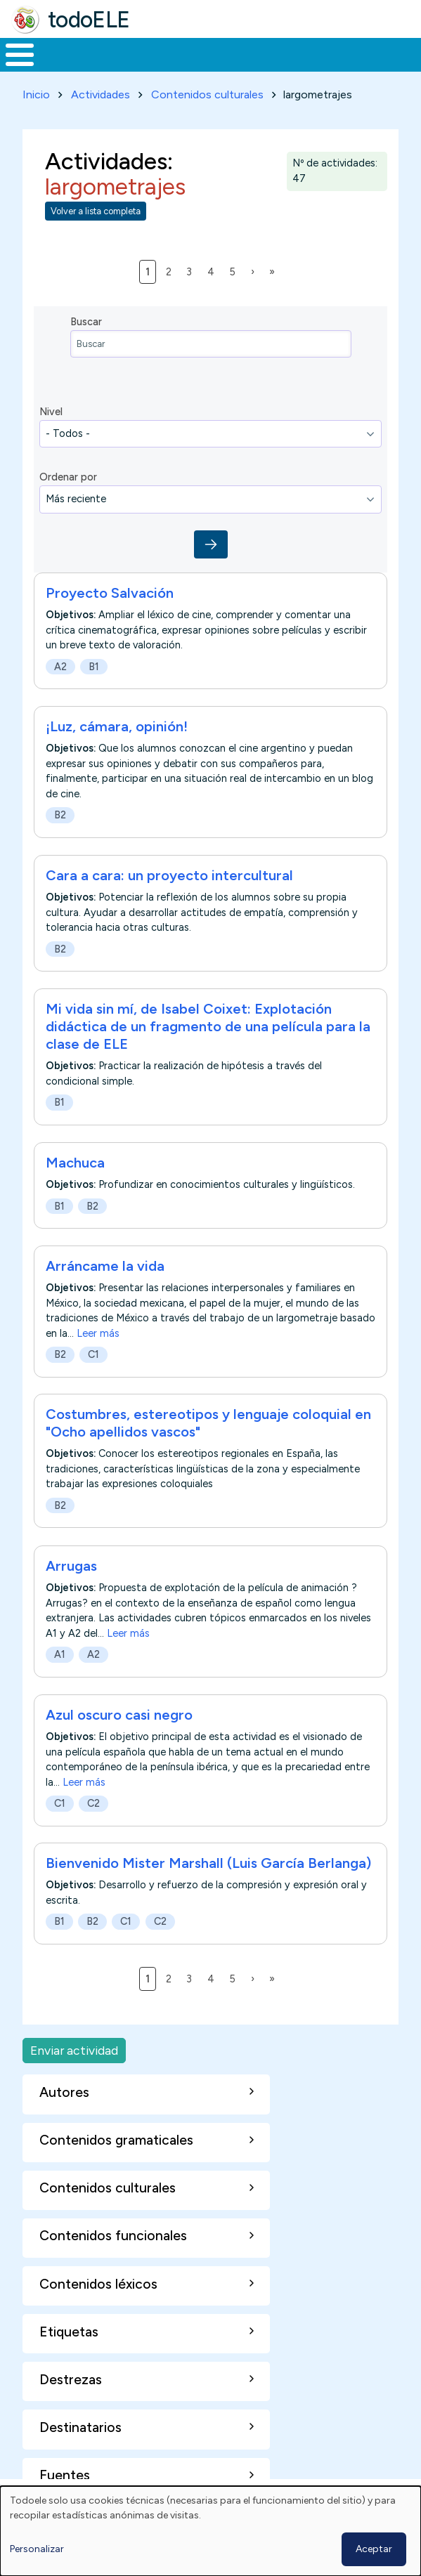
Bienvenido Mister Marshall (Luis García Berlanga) (208, 1863)
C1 (93, 1354)
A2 (60, 666)
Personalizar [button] (37, 2549)
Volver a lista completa (96, 211)
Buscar (86, 321)
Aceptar (374, 2549)
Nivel (51, 411)
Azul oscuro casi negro (119, 1714)
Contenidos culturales (207, 94)
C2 (93, 1803)
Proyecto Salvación (110, 592)
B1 (94, 666)
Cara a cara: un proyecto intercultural (169, 875)
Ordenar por (68, 477)
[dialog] (210, 2531)
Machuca (75, 1162)
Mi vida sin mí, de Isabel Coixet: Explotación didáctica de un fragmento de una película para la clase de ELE (208, 1026)
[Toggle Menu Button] (19, 55)
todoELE (89, 20)
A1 (59, 1654)
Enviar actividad (74, 2050)
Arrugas (71, 1565)
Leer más (98, 1332)
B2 (60, 815)
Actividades (100, 94)
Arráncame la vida (105, 1265)
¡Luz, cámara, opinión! (117, 726)
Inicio (36, 94)
